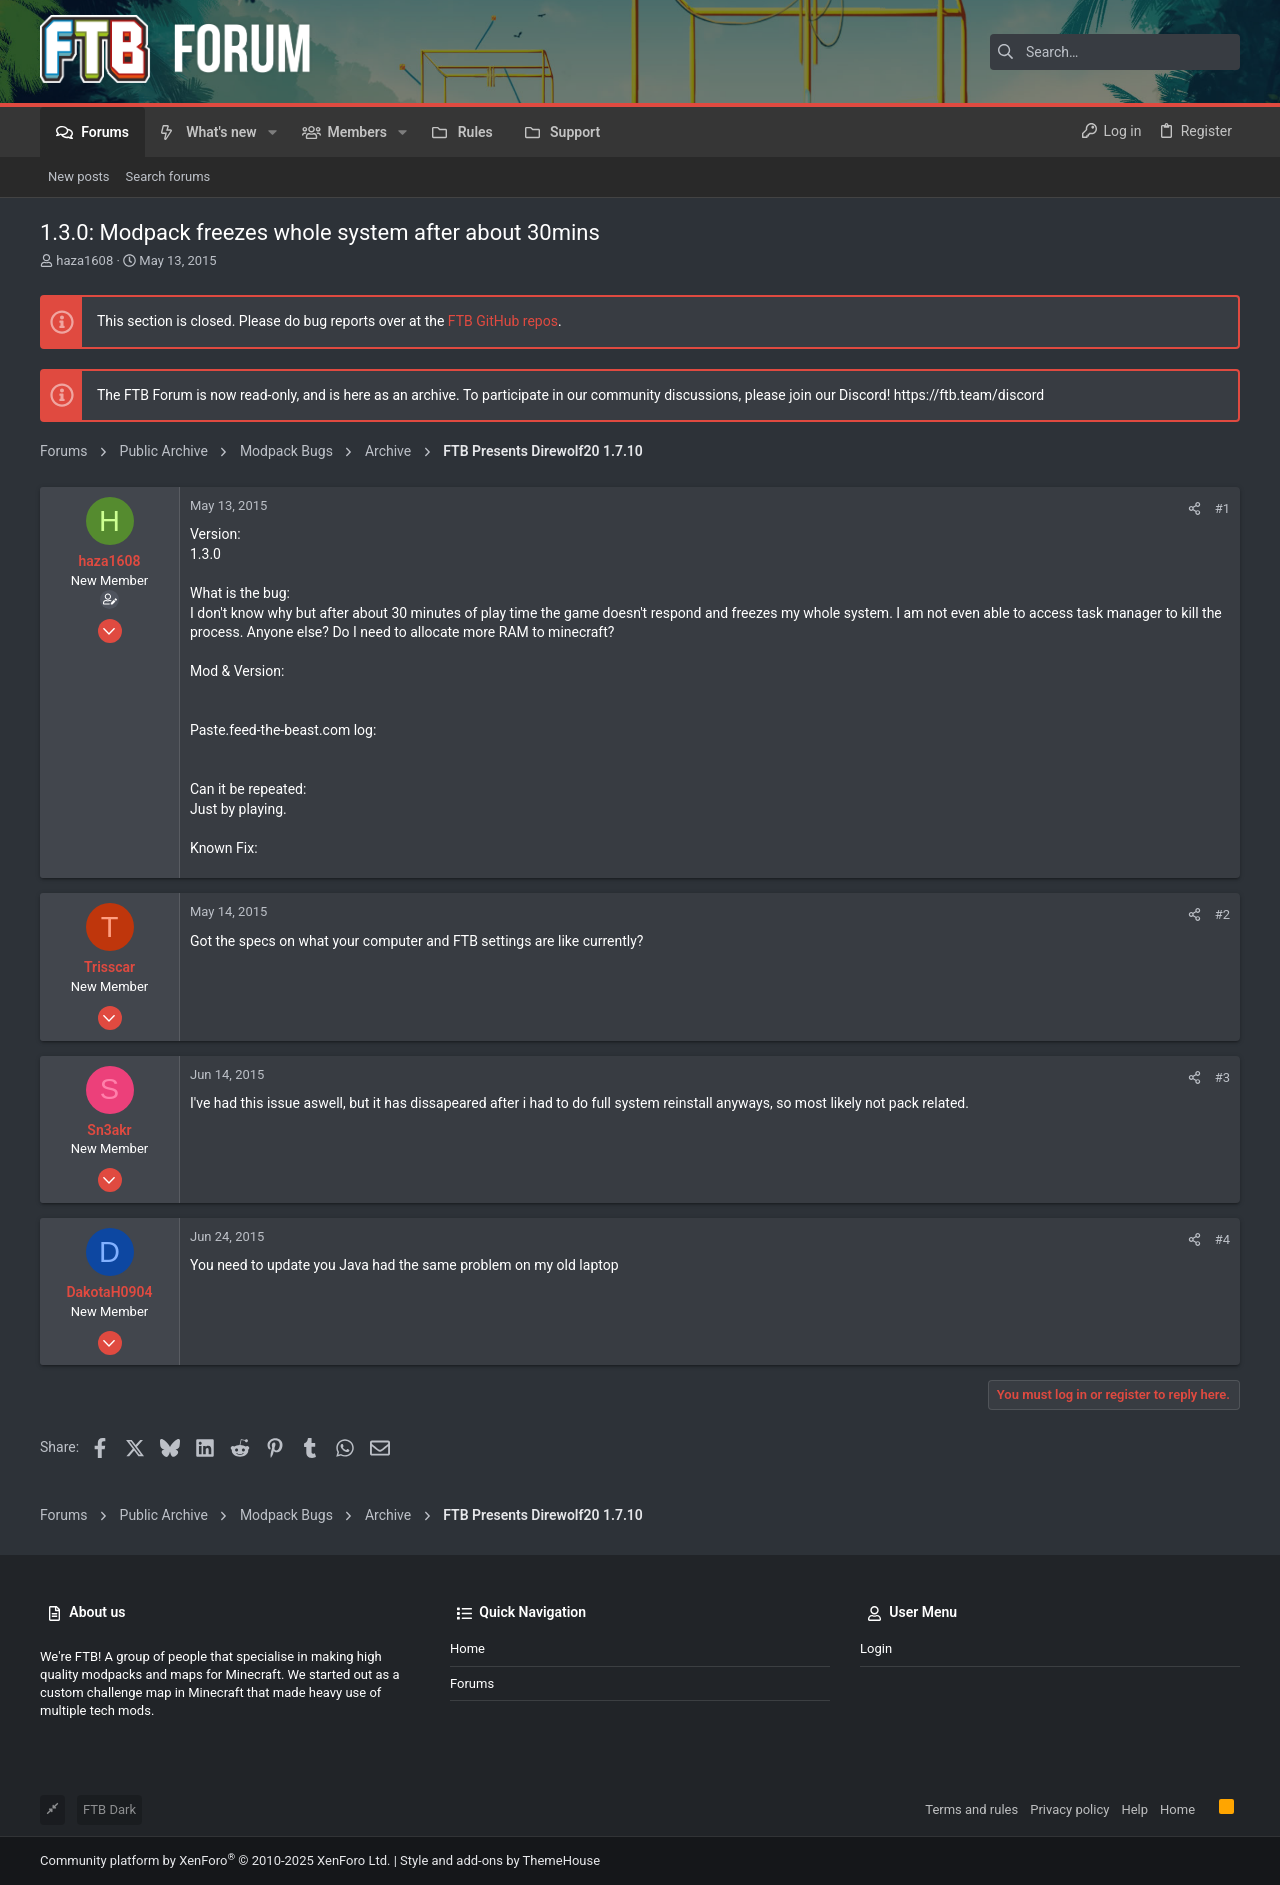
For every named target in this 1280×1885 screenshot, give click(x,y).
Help (1134, 1809)
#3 (1222, 1077)
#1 (1222, 508)
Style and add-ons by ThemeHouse (500, 1860)
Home (467, 1648)
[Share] (1194, 508)
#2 (1222, 914)
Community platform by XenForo (215, 1860)
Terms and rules (971, 1809)
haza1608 (84, 260)
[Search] (1115, 52)
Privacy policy (1069, 1809)
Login (876, 1648)
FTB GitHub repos (503, 321)
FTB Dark (109, 1809)
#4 (1222, 1239)
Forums (472, 1683)
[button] (272, 132)
